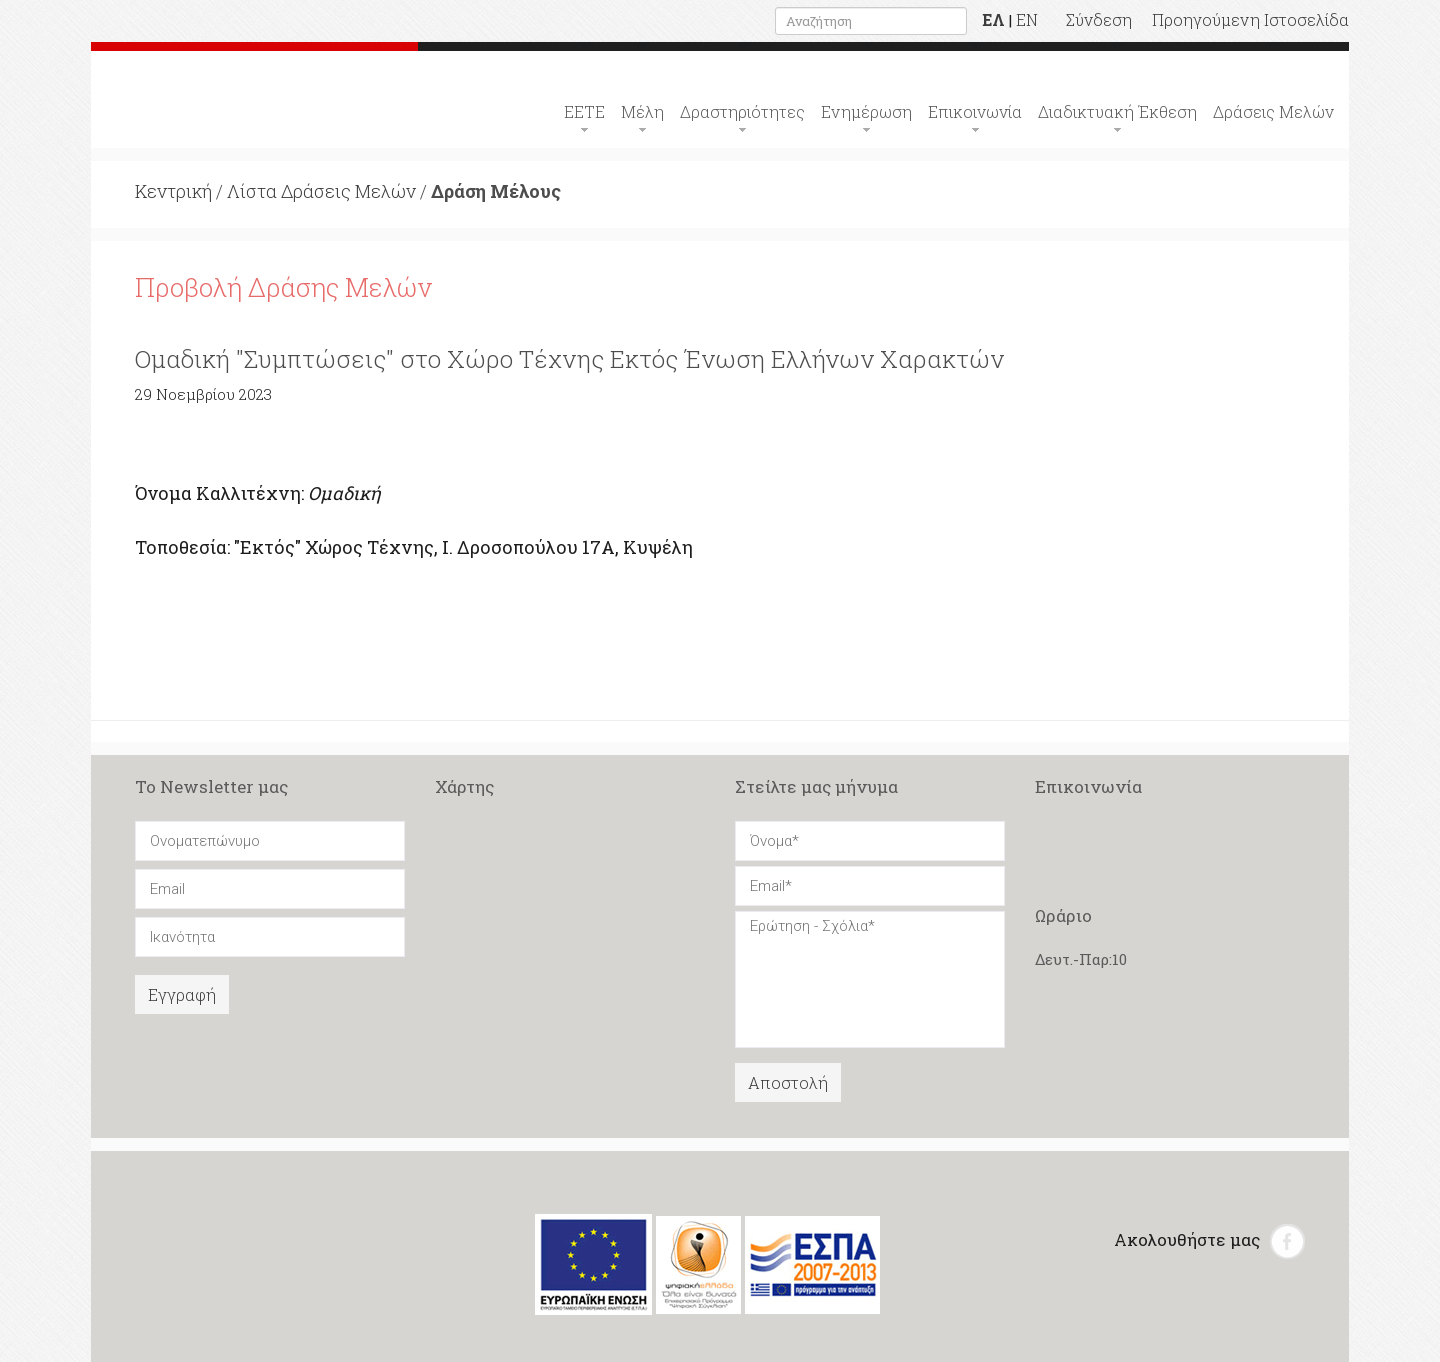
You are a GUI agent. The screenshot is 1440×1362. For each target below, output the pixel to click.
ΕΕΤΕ (584, 111)
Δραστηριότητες (742, 111)
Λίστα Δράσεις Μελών (321, 191)
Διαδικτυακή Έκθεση (1117, 111)
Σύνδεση (1099, 19)
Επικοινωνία (975, 111)
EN (1027, 19)
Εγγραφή (182, 994)
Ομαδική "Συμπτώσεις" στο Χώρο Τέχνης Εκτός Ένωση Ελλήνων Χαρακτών (569, 359)
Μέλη (642, 111)
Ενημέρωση (866, 111)
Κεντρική (173, 191)
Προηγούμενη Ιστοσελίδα (1250, 19)
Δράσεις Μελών (1273, 111)
